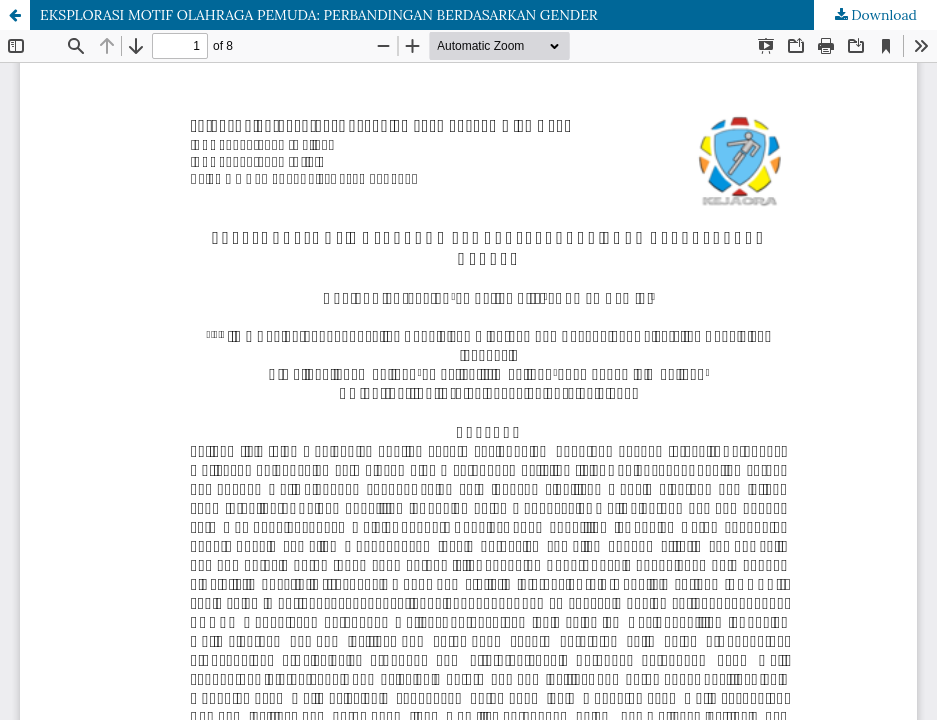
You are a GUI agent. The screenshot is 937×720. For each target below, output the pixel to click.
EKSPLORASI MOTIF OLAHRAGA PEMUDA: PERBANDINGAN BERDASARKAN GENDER (319, 15)
